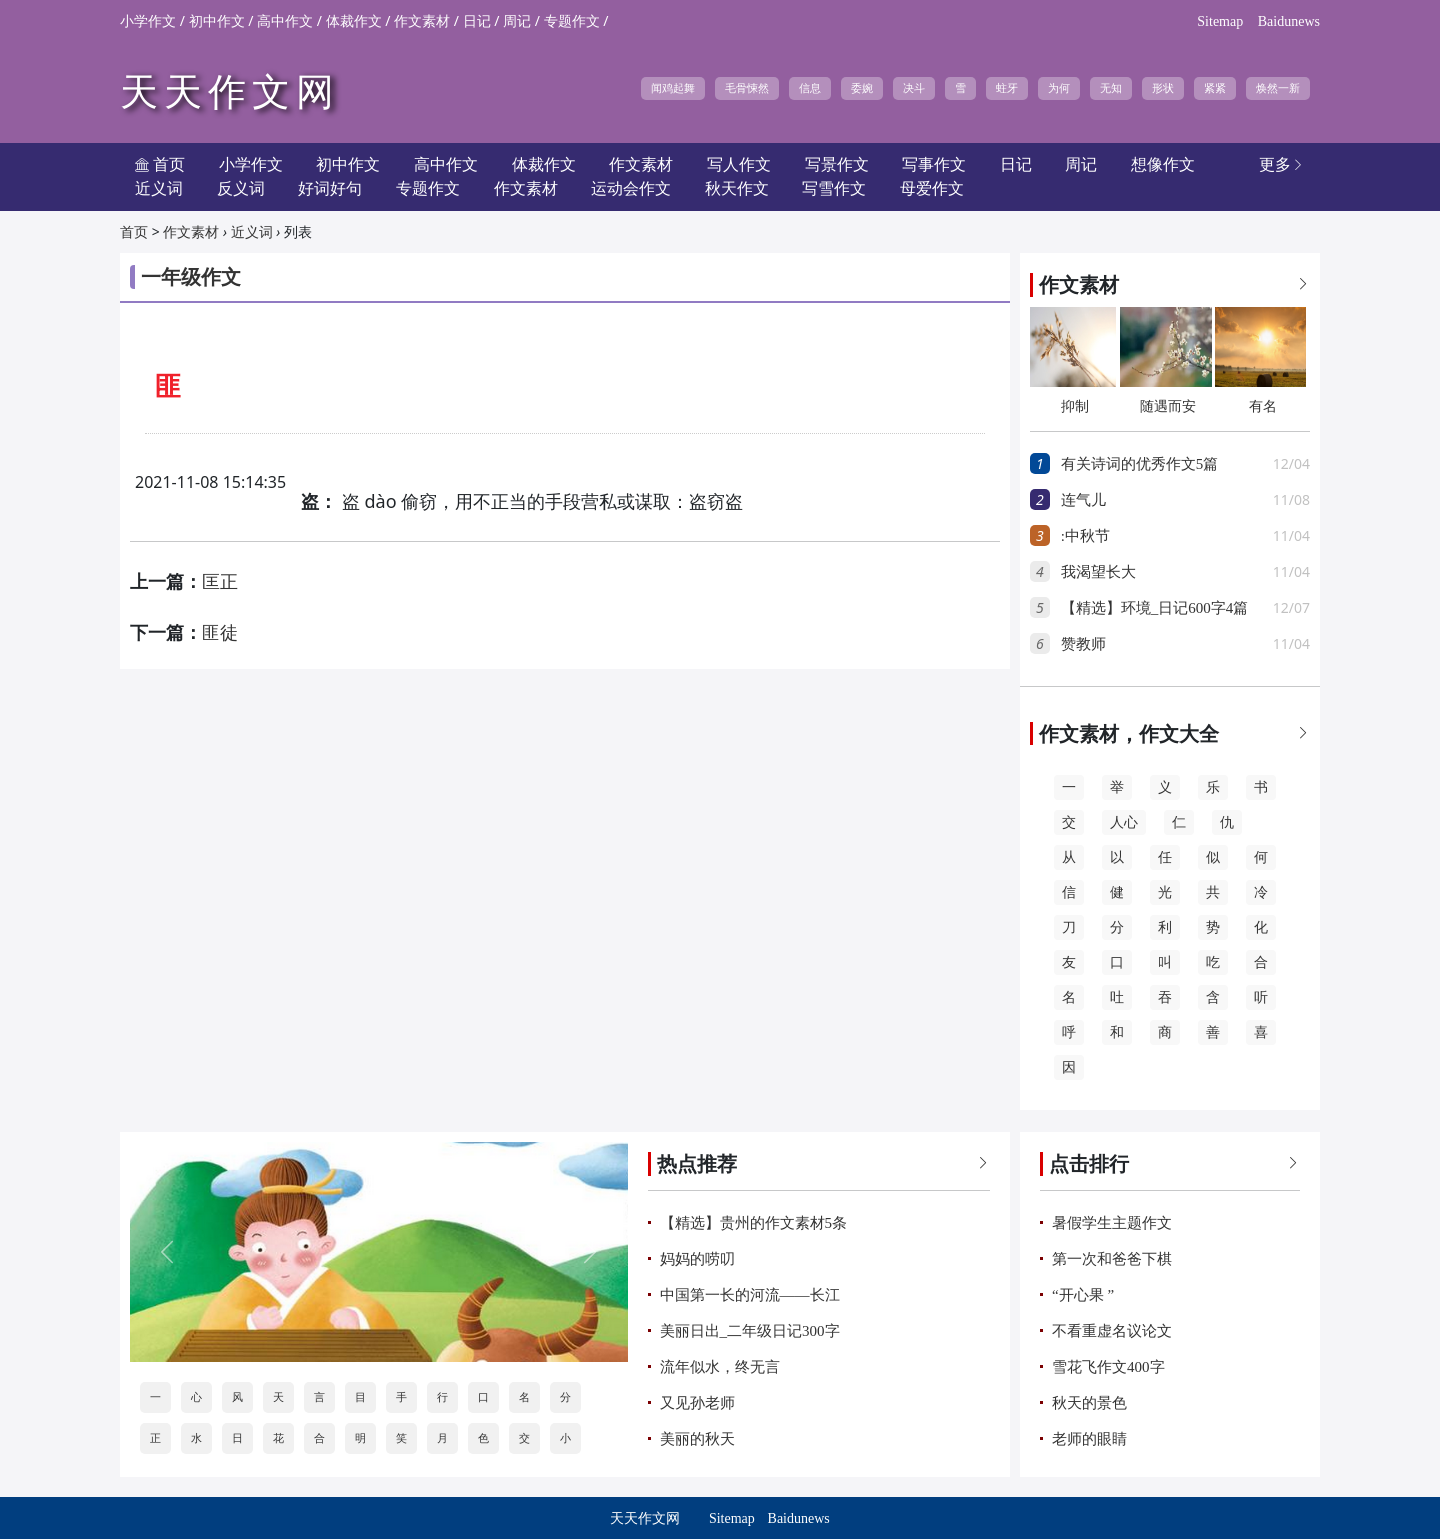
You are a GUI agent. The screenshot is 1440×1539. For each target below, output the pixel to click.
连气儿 (1083, 500)
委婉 (862, 88)
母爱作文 (932, 188)
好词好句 (330, 188)
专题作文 (572, 21)
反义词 (241, 188)
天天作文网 (230, 92)
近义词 (159, 188)
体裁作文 (354, 21)
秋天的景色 (1089, 1403)
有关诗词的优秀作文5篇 (1140, 464)
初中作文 (217, 21)
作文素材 (422, 21)
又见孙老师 (697, 1403)
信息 (810, 88)
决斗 (914, 88)
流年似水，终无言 (720, 1367)
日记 (477, 21)
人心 (1124, 822)
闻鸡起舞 (673, 88)
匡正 (220, 582)
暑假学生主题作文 (1112, 1223)
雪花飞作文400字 (1108, 1367)
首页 (134, 232)
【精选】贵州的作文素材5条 (754, 1223)
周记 (517, 21)
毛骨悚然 (747, 88)
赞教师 (1083, 644)
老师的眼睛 (1089, 1439)
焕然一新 (1278, 88)
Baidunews (1289, 21)
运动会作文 (631, 188)
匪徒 (220, 633)
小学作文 (148, 21)
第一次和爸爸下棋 (1112, 1259)
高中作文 (285, 21)
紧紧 (1215, 88)
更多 (1282, 164)
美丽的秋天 (697, 1439)
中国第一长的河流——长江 (750, 1295)
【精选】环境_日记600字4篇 (1155, 608)
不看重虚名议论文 (1112, 1331)
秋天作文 (737, 188)
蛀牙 (1007, 88)
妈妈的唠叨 (697, 1259)
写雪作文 (834, 188)
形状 (1163, 88)
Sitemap (1220, 21)
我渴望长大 (1098, 572)
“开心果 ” (1083, 1295)
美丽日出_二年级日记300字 (750, 1331)
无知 (1111, 88)
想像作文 (1163, 164)
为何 (1059, 88)
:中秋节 (1085, 536)
